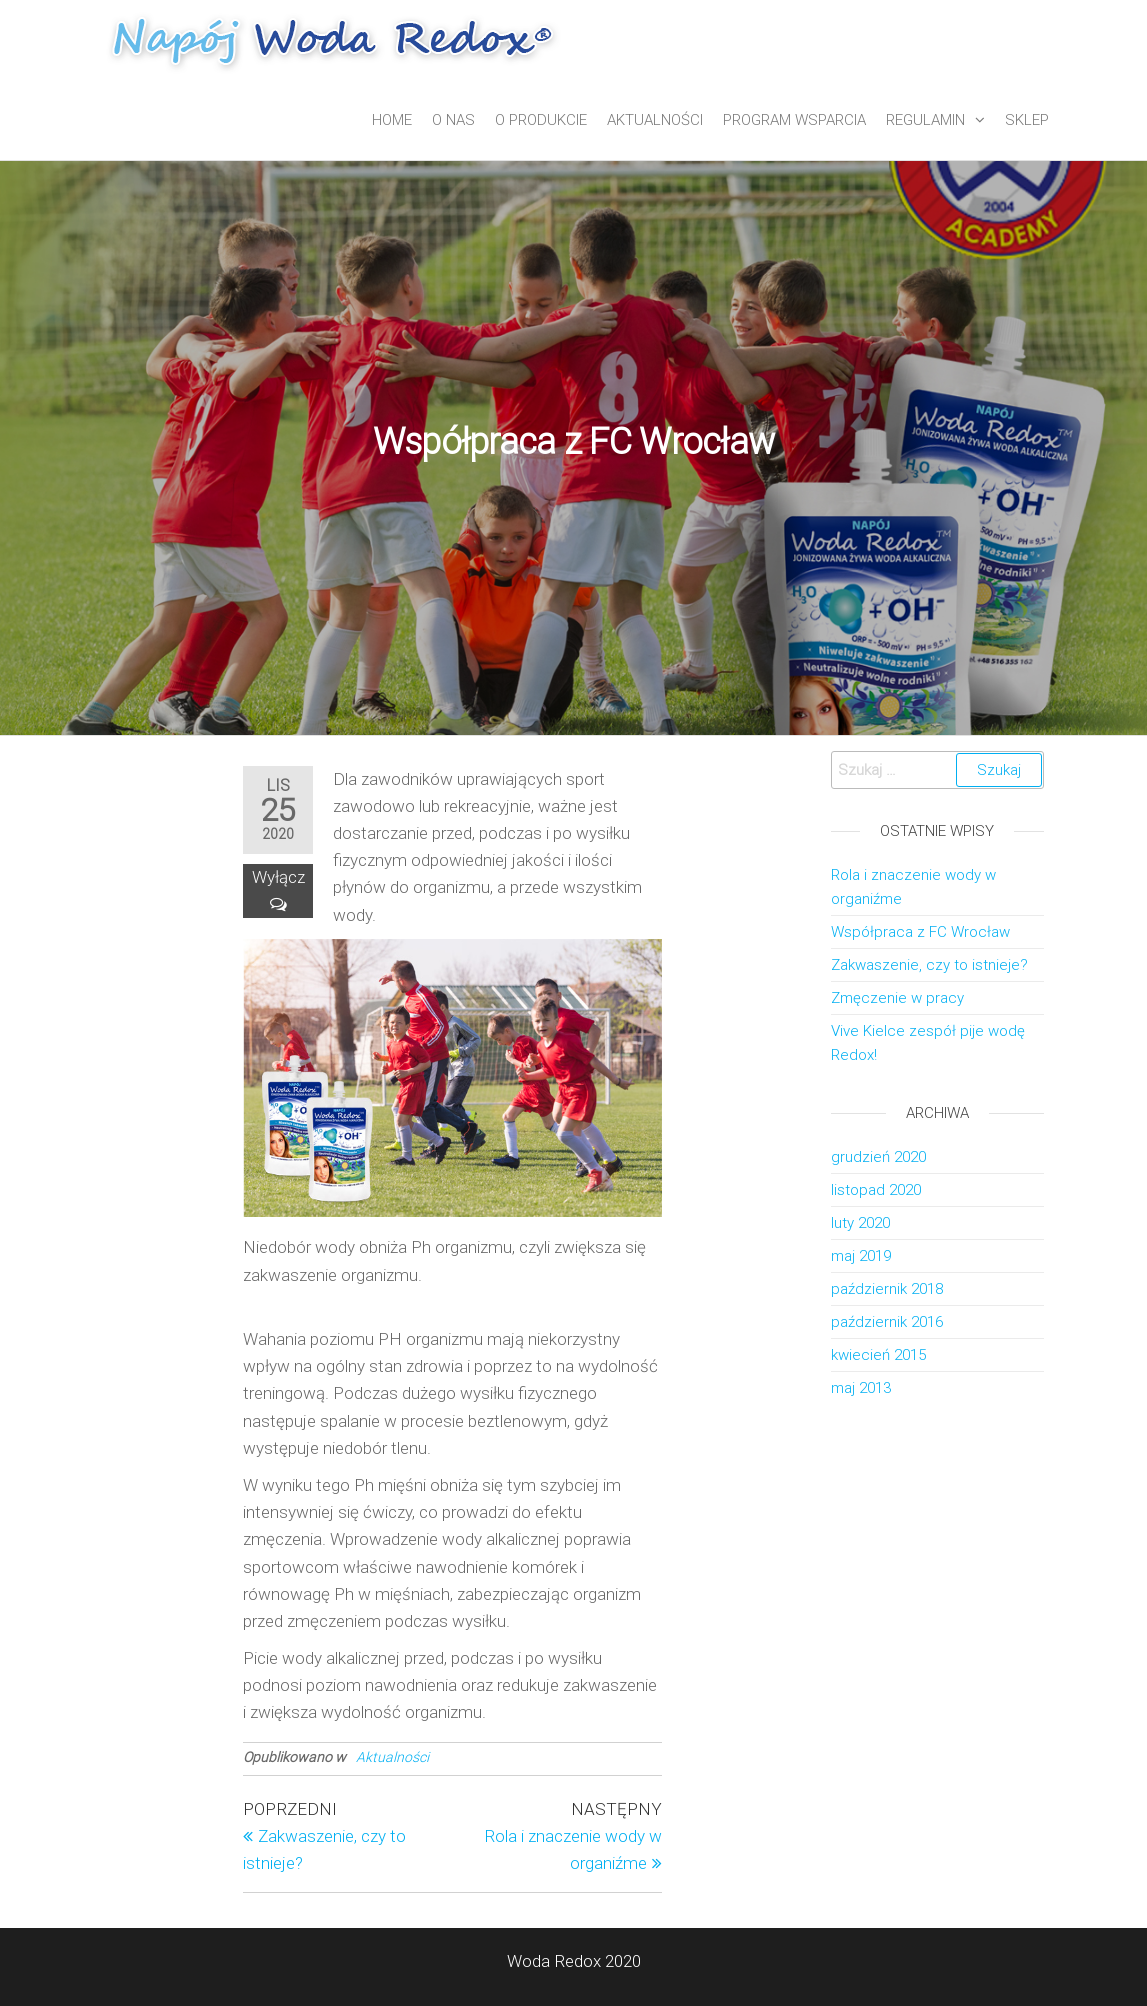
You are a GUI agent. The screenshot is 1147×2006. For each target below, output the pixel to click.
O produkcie (541, 120)
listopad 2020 (876, 1190)
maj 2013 (861, 1388)
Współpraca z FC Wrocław (920, 932)
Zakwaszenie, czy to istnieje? (929, 965)
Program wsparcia (794, 120)
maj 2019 (861, 1256)
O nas (453, 120)
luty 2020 (860, 1223)
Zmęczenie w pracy (897, 998)
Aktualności (655, 120)
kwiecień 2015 (878, 1355)
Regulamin (925, 120)
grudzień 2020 (878, 1157)
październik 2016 (887, 1322)
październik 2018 (887, 1289)
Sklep (1027, 120)
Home (392, 120)
